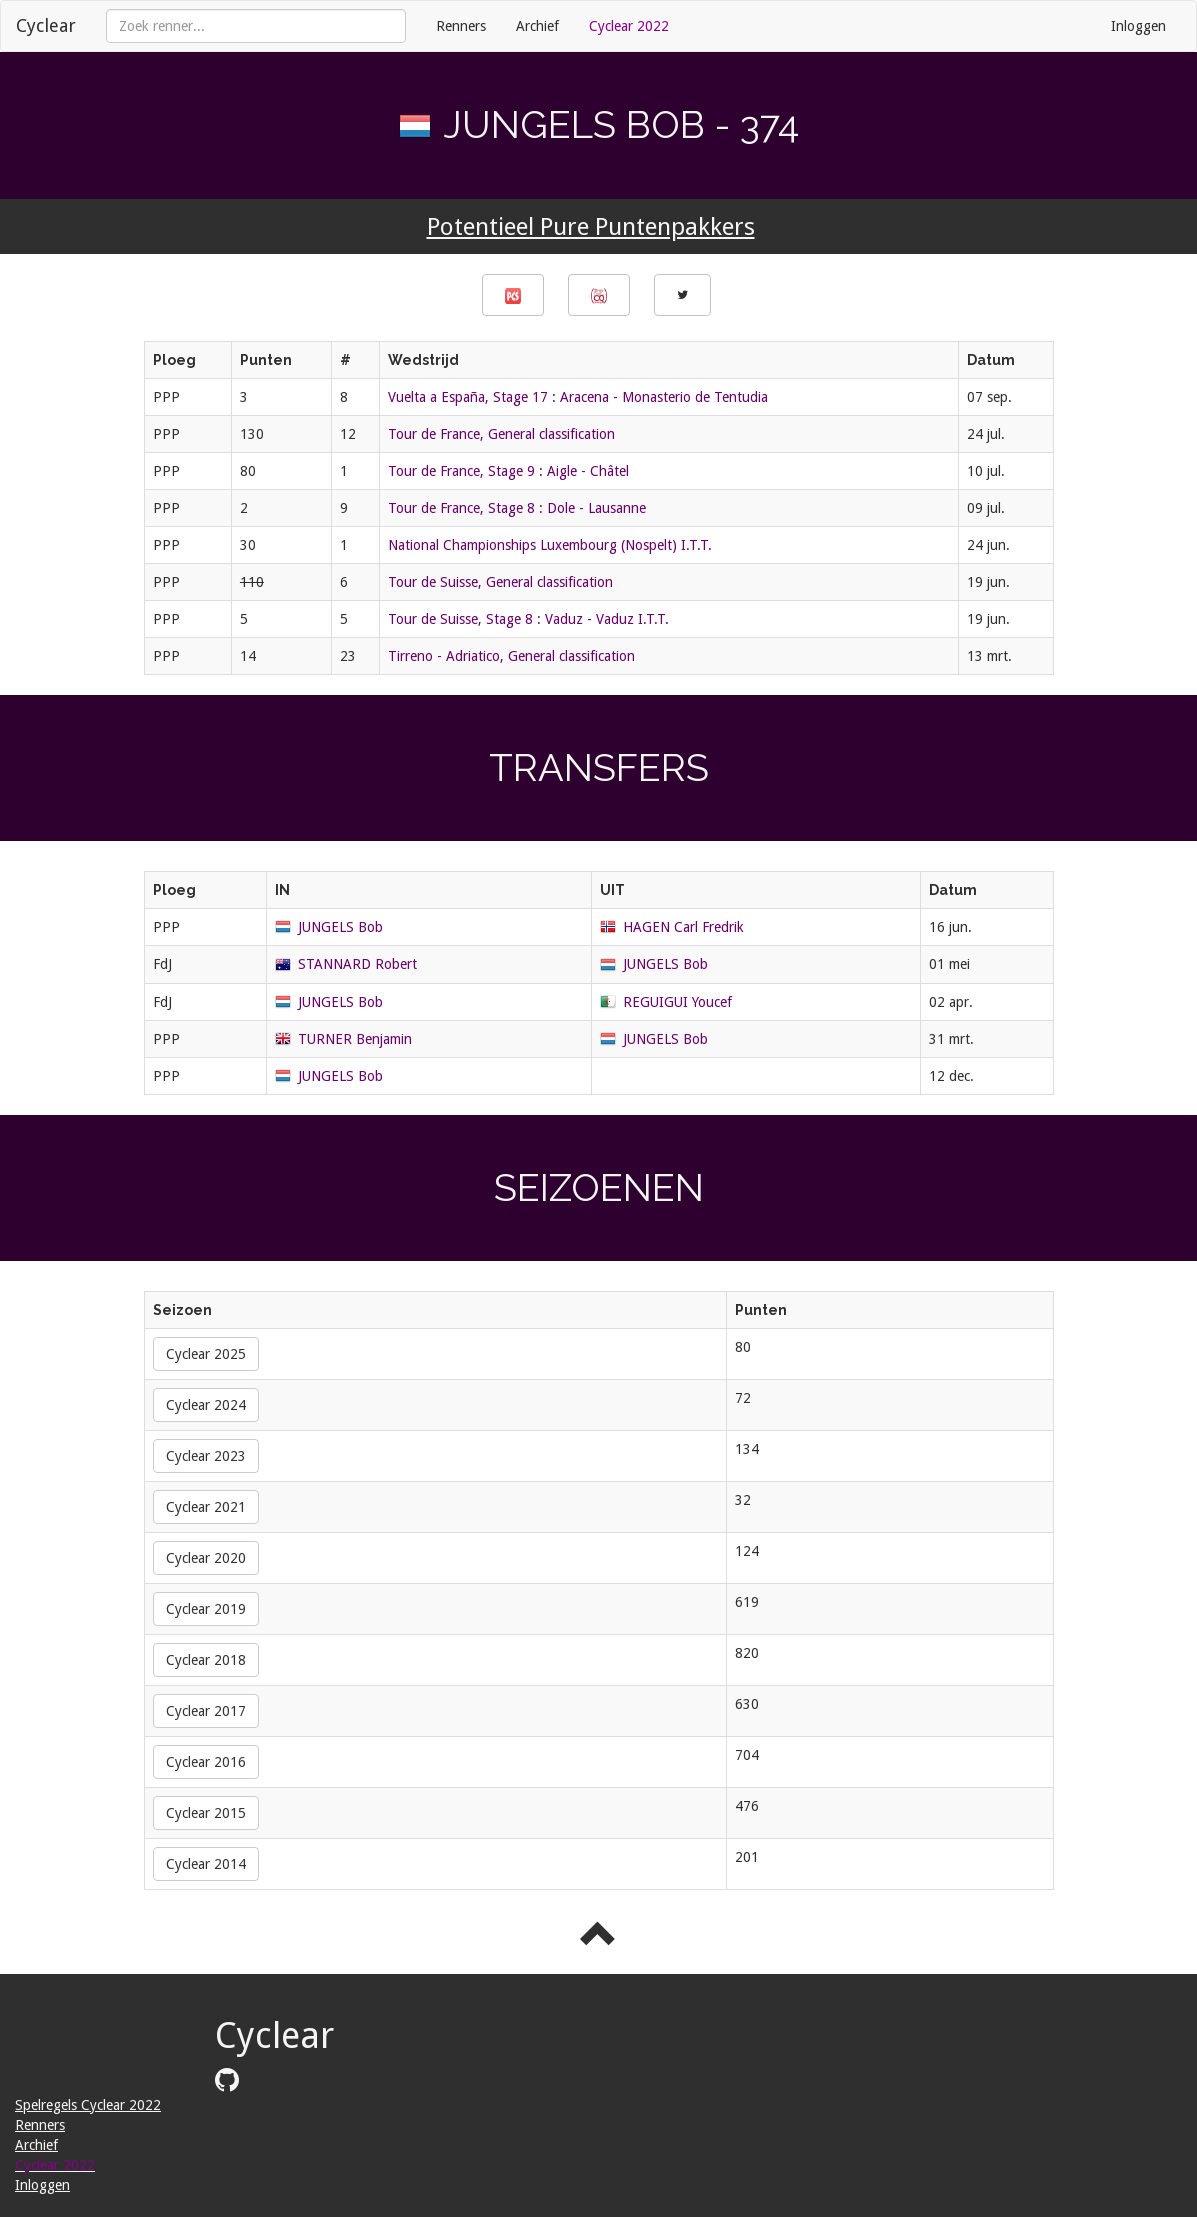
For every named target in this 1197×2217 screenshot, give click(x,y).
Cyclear (46, 25)
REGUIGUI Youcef (677, 1002)
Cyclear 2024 (206, 1405)
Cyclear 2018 (206, 1660)
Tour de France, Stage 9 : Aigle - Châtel (508, 471)
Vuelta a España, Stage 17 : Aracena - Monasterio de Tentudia (578, 397)
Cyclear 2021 (206, 1507)
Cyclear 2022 (629, 26)
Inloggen (1138, 26)
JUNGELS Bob (340, 927)
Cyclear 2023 (206, 1456)
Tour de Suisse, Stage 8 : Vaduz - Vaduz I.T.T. (528, 619)
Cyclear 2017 (206, 1711)
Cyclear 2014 (206, 1864)
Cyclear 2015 (206, 1813)
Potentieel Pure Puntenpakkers (591, 227)
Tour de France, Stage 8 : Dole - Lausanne (517, 508)
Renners (461, 26)
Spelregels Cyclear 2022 (88, 2105)
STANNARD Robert (357, 964)
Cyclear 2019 (206, 1609)
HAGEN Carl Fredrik (683, 927)
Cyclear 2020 (206, 1558)
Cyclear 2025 (206, 1354)
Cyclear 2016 (206, 1762)
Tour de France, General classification (501, 434)
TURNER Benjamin (355, 1039)
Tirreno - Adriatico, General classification (511, 656)
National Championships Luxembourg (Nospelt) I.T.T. (550, 545)
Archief (537, 26)
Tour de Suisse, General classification (500, 582)
